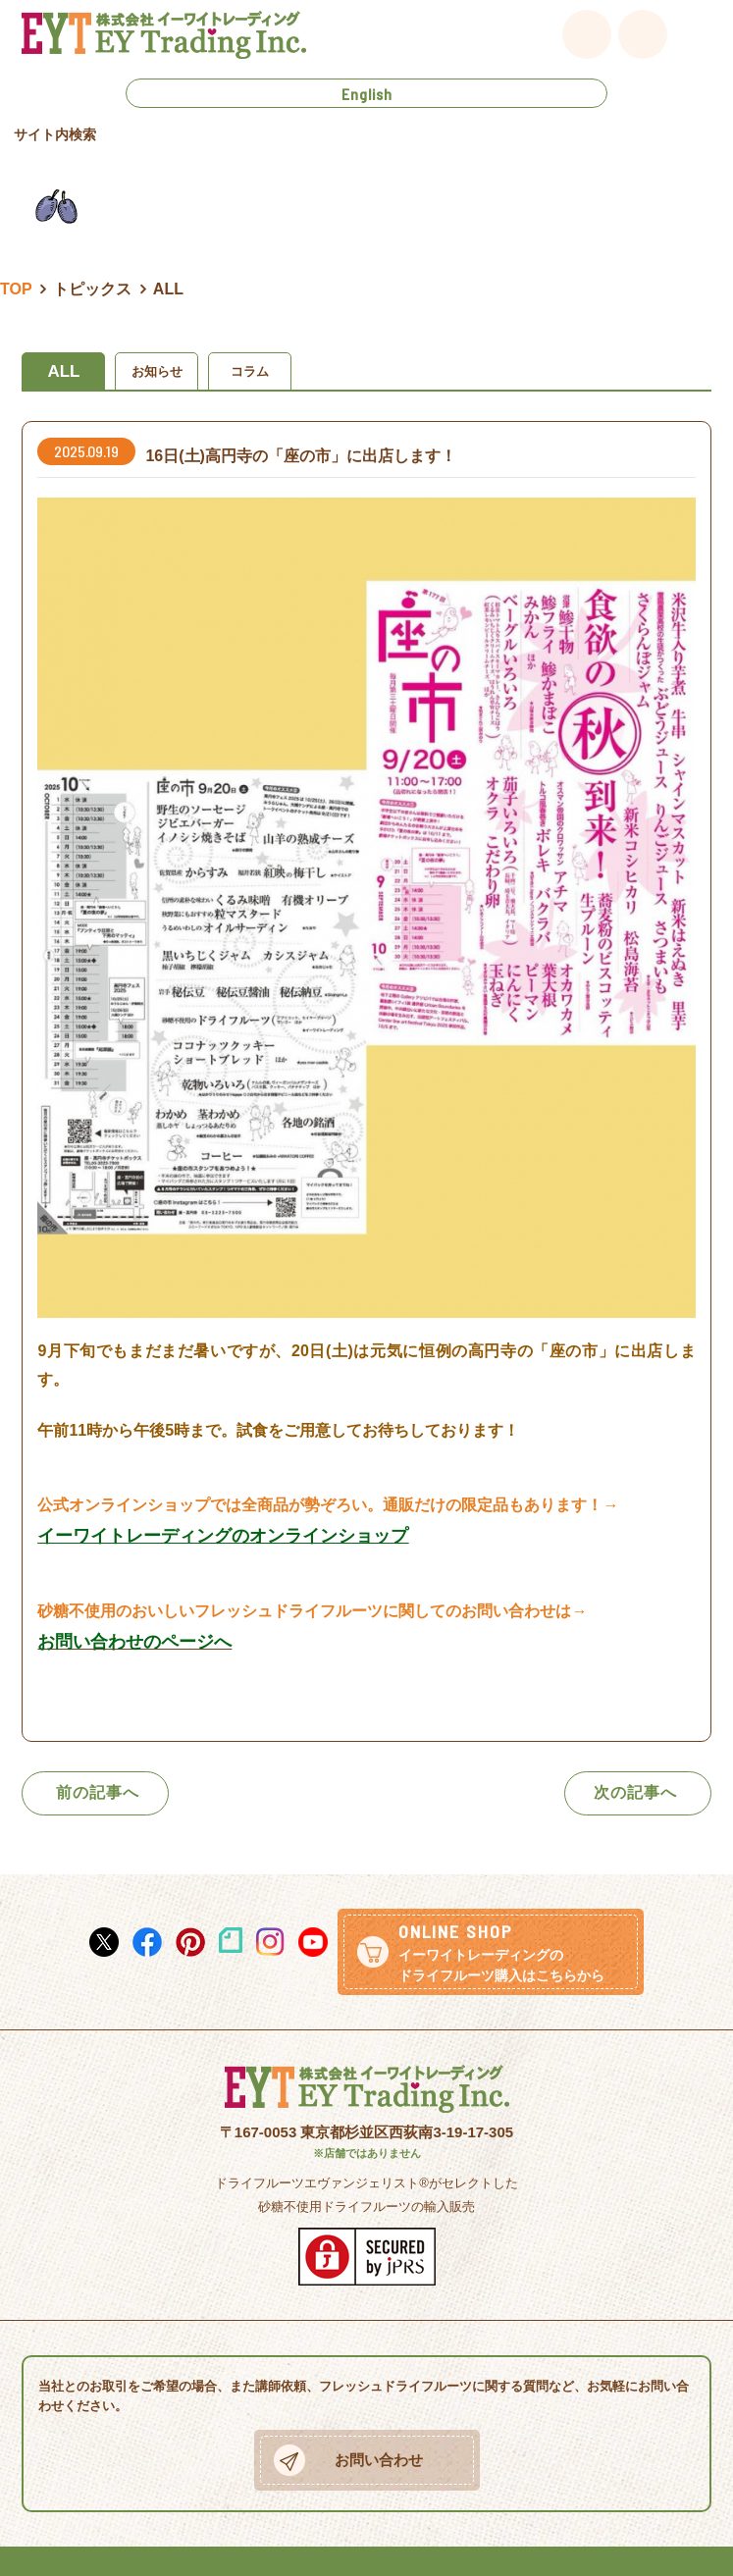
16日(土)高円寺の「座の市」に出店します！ (300, 455)
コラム (250, 371)
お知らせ (157, 371)
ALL (63, 371)
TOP (16, 289)
